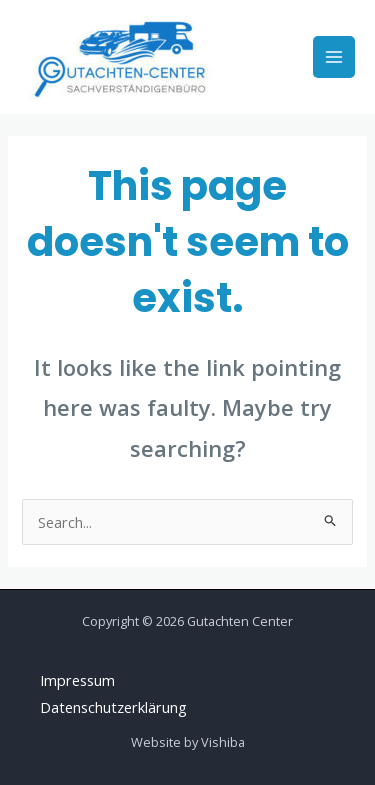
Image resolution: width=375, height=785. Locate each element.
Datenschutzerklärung (113, 707)
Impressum (77, 680)
